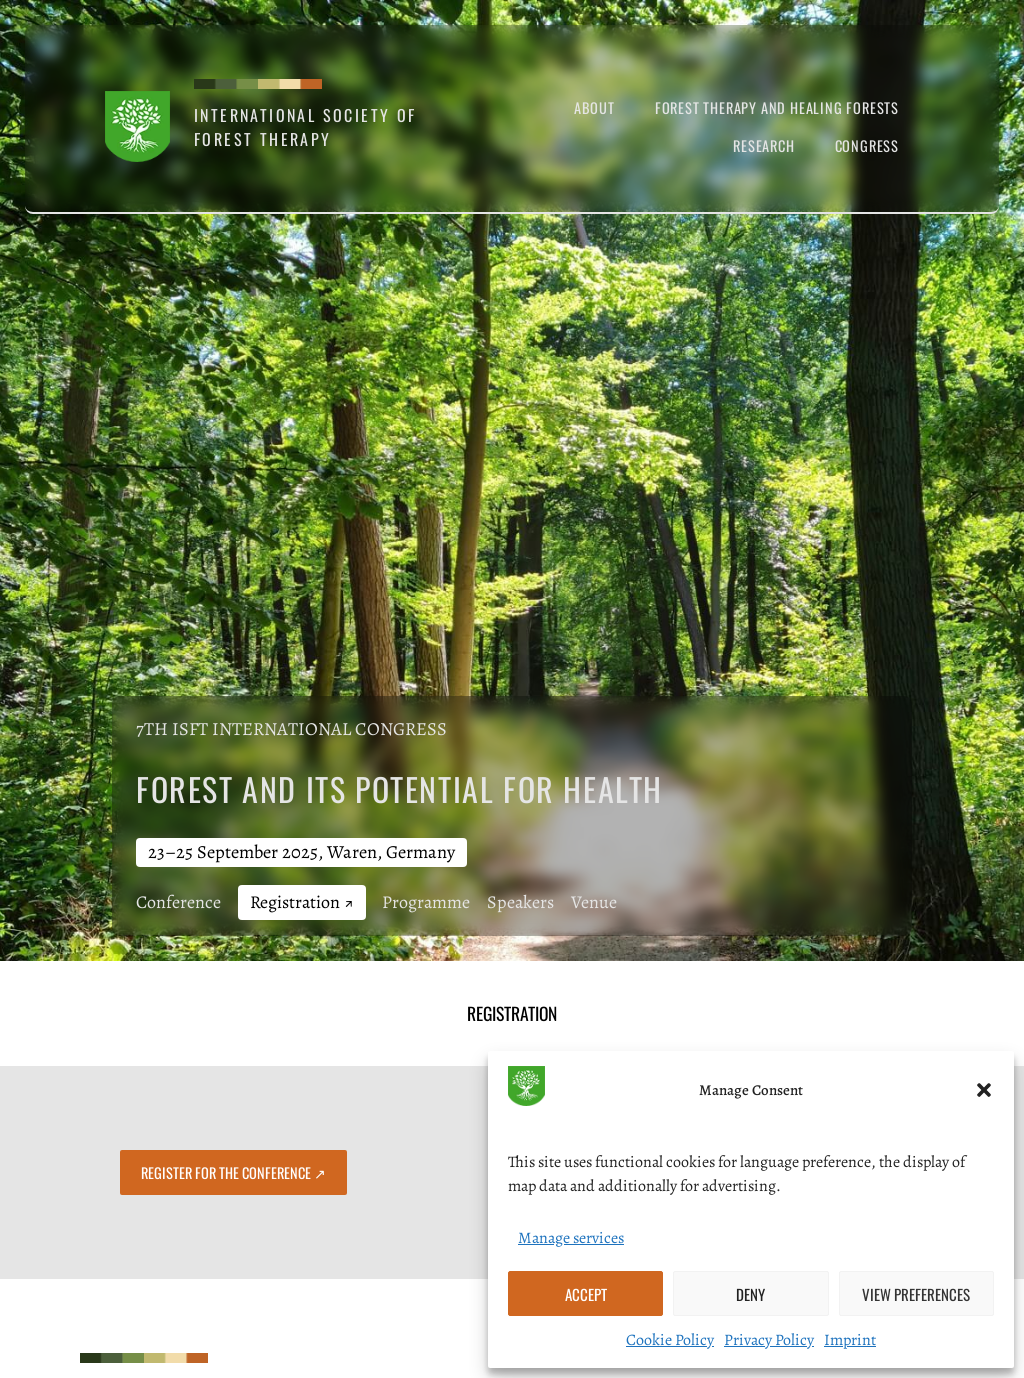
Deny (750, 1294)
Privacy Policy (769, 1340)
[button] (984, 1090)
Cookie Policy (670, 1340)
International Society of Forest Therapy (305, 127)
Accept (586, 1294)
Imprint (850, 1340)
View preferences (916, 1294)
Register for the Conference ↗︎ (233, 1172)
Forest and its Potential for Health (399, 788)
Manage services (571, 1238)
